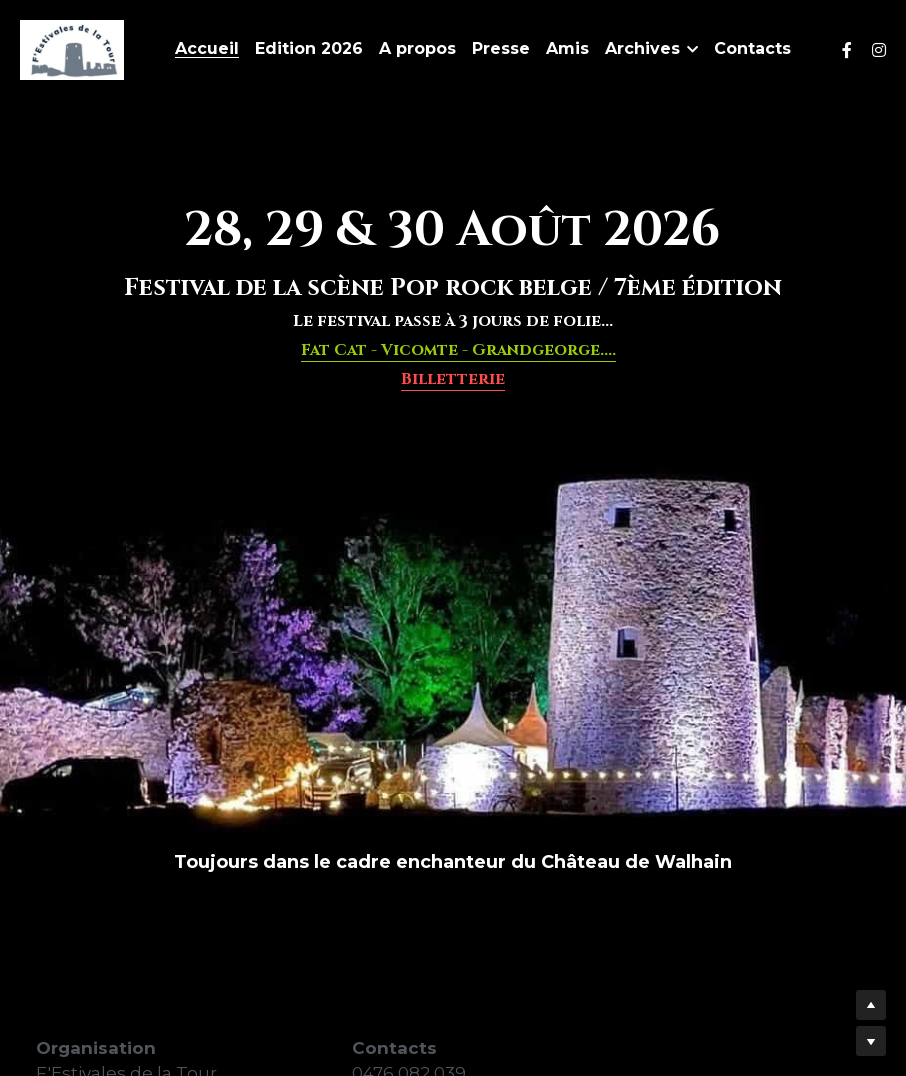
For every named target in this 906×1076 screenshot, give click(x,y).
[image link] (72, 48)
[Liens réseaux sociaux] (847, 50)
